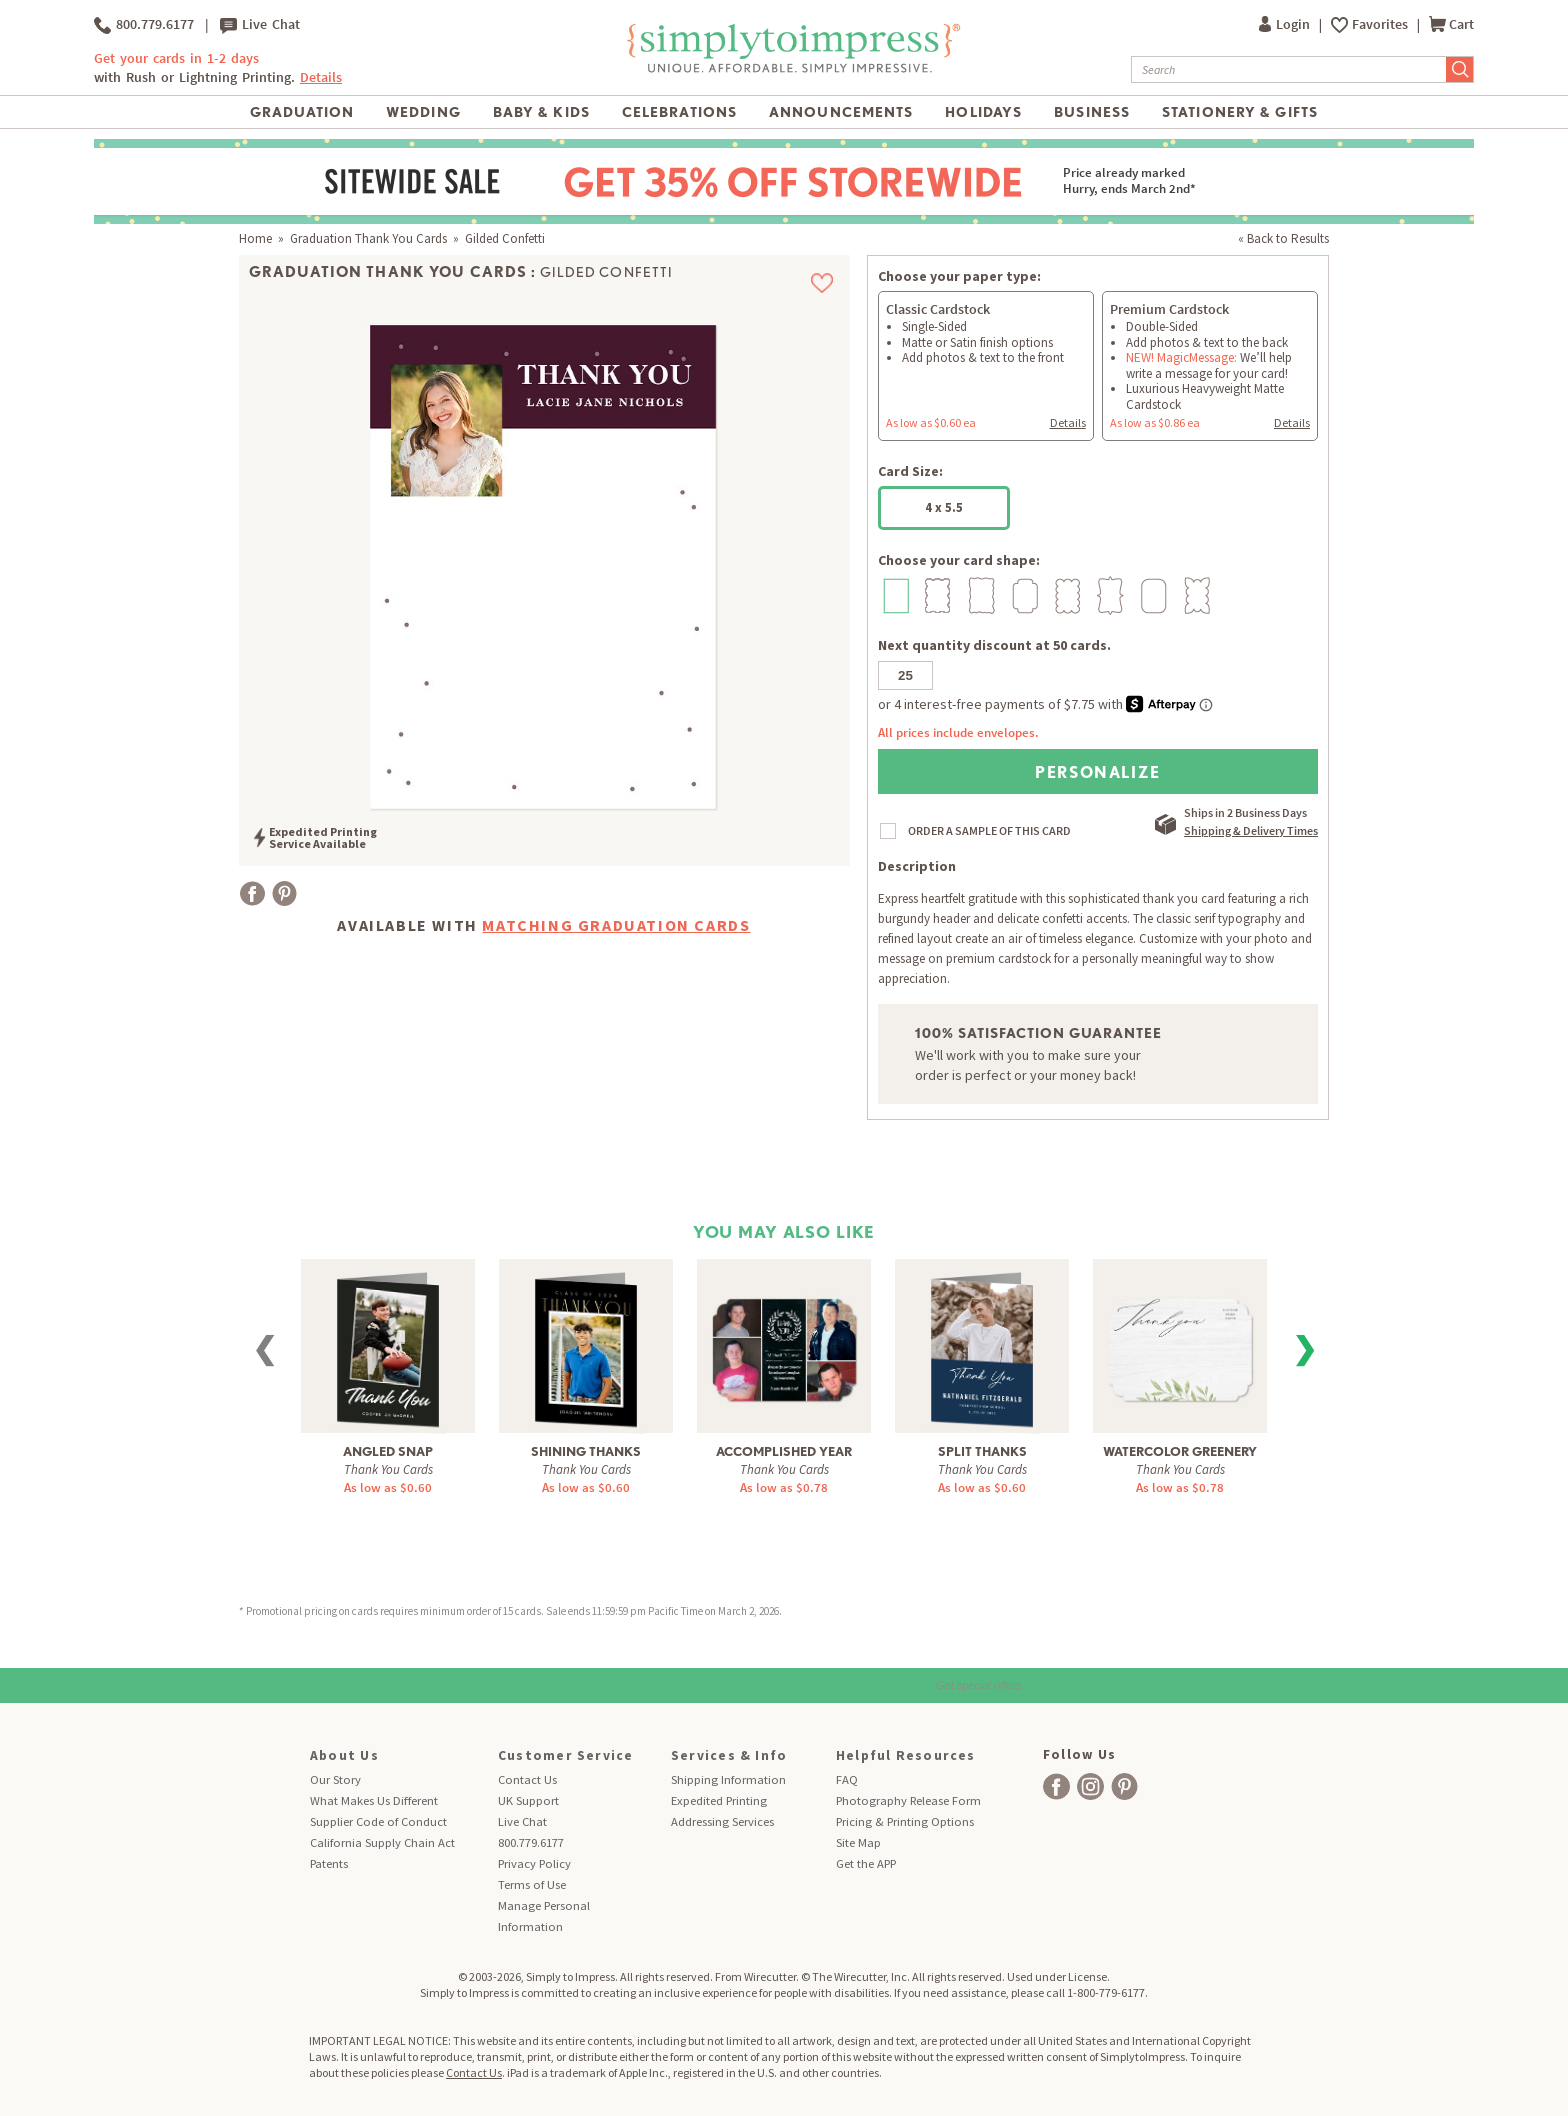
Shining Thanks (586, 1451)
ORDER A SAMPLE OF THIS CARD (989, 830)
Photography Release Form (908, 1800)
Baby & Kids (541, 112)
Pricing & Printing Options (905, 1821)
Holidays (983, 112)
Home (255, 238)
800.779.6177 (144, 25)
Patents (329, 1863)
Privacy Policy (534, 1863)
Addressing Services (722, 1821)
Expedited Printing (719, 1800)
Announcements (841, 112)
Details (321, 77)
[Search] (1289, 69)
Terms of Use (532, 1884)
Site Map (858, 1842)
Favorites (1381, 24)
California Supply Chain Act (382, 1842)
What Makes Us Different (374, 1800)
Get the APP (866, 1863)
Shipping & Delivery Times (1251, 830)
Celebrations (679, 112)
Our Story (335, 1779)
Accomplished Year (784, 1451)
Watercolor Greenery (1180, 1451)
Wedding (423, 112)
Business (1092, 112)
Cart (1451, 24)
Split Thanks (982, 1451)
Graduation (302, 112)
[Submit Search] (1460, 69)
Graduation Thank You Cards (368, 238)
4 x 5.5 (944, 507)
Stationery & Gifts (1240, 112)
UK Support (528, 1800)
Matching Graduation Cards (616, 925)
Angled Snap (388, 1451)
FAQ (847, 1779)
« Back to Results (1283, 238)
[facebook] (1056, 1786)
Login (1286, 24)
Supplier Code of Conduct (378, 1821)
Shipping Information (728, 1779)
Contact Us (527, 1779)
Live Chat (260, 25)
